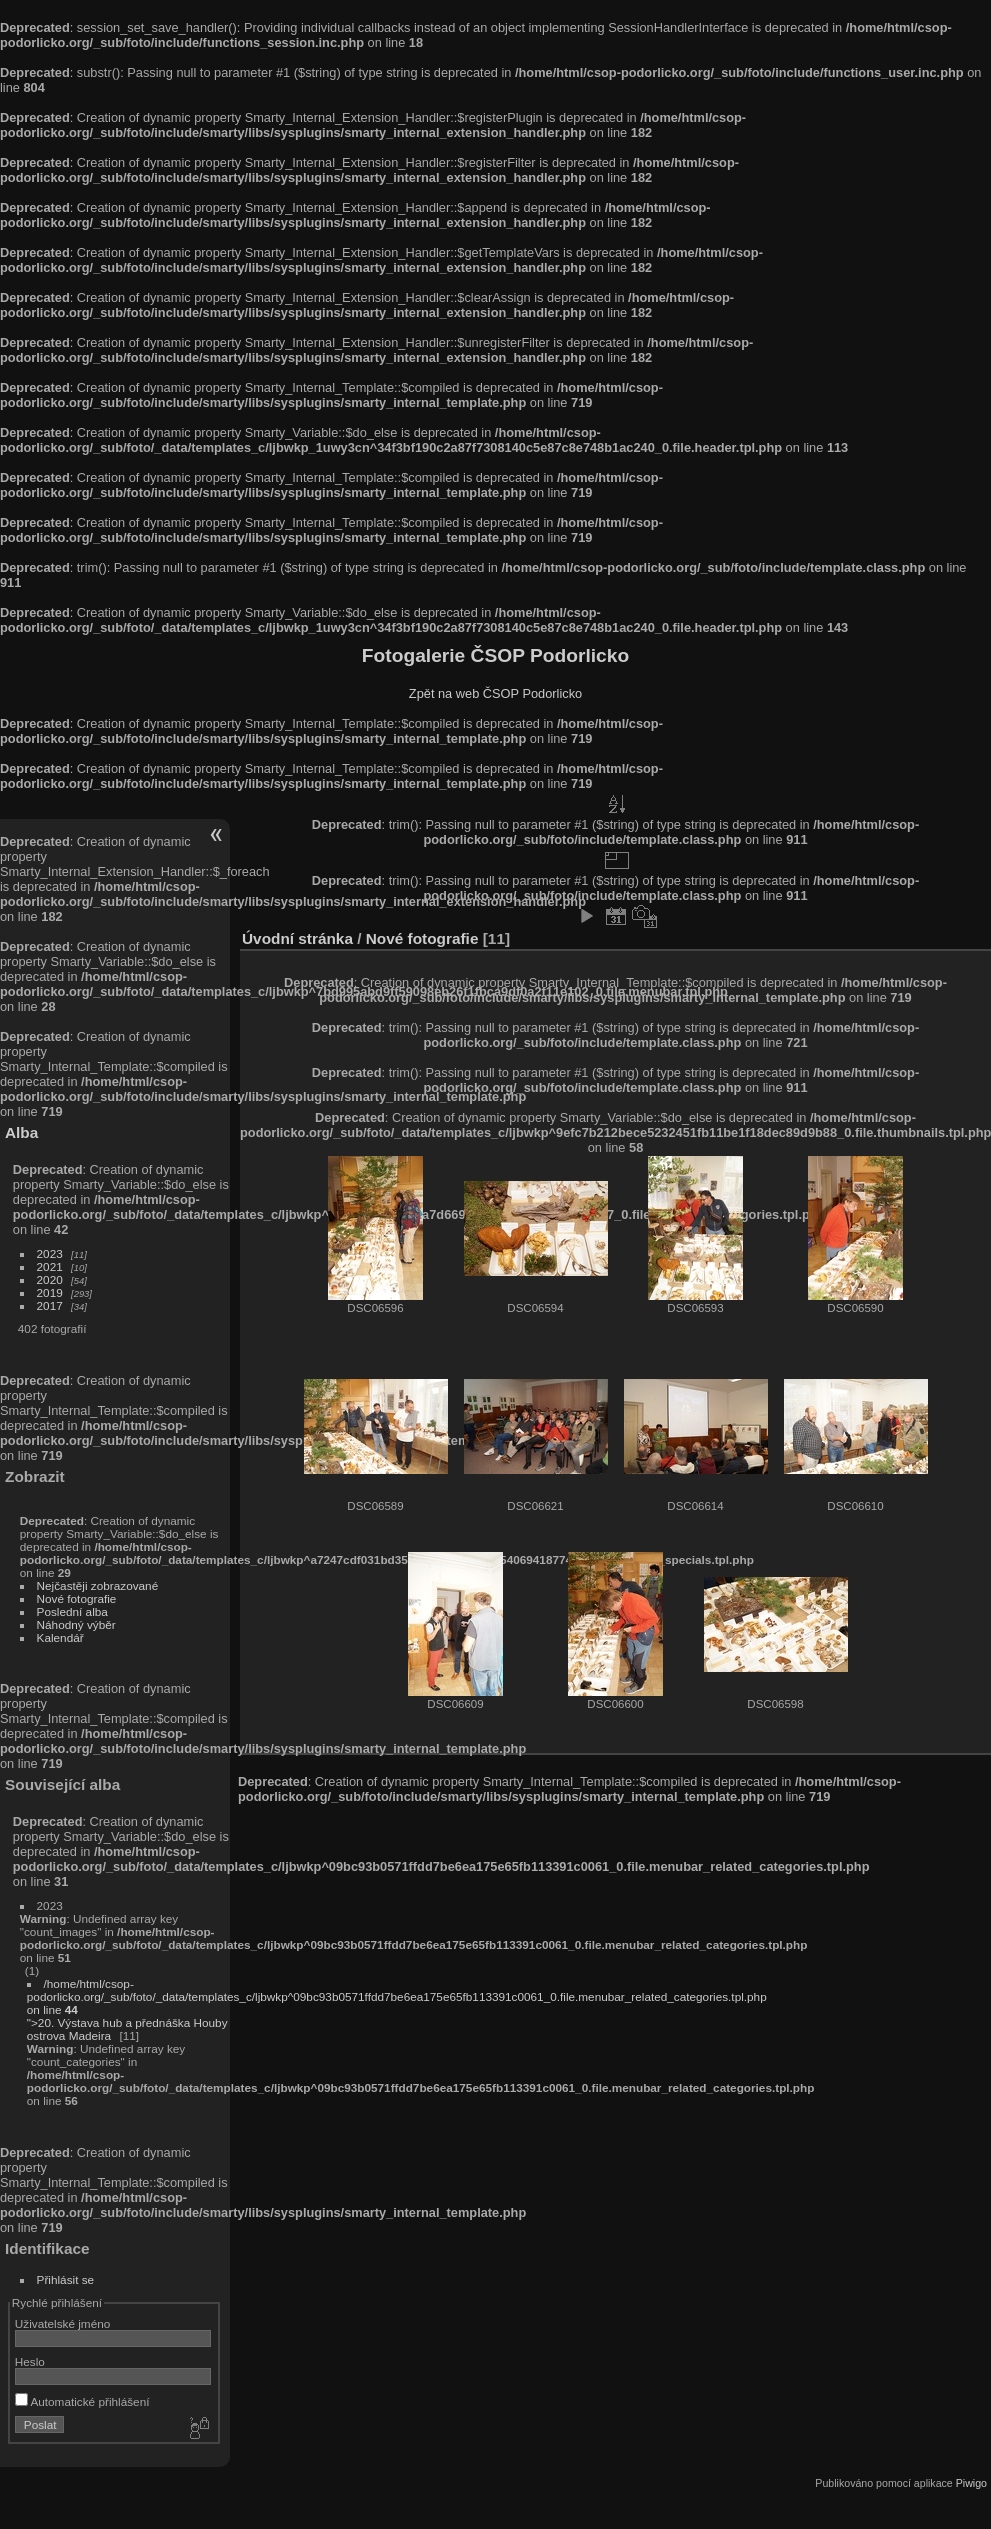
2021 (50, 1266)
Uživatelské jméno (62, 2323)
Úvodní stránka (297, 938)
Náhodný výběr (76, 1624)
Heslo (30, 2361)
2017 (50, 1305)
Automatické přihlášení (82, 2401)
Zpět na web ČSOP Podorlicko (495, 693)
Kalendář (60, 1637)
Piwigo (971, 2483)
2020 (50, 1279)
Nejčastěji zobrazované (98, 1585)
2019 (50, 1292)
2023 (50, 1253)
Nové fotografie (77, 1598)
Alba (21, 1132)
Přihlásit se (66, 2279)
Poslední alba (72, 1611)
